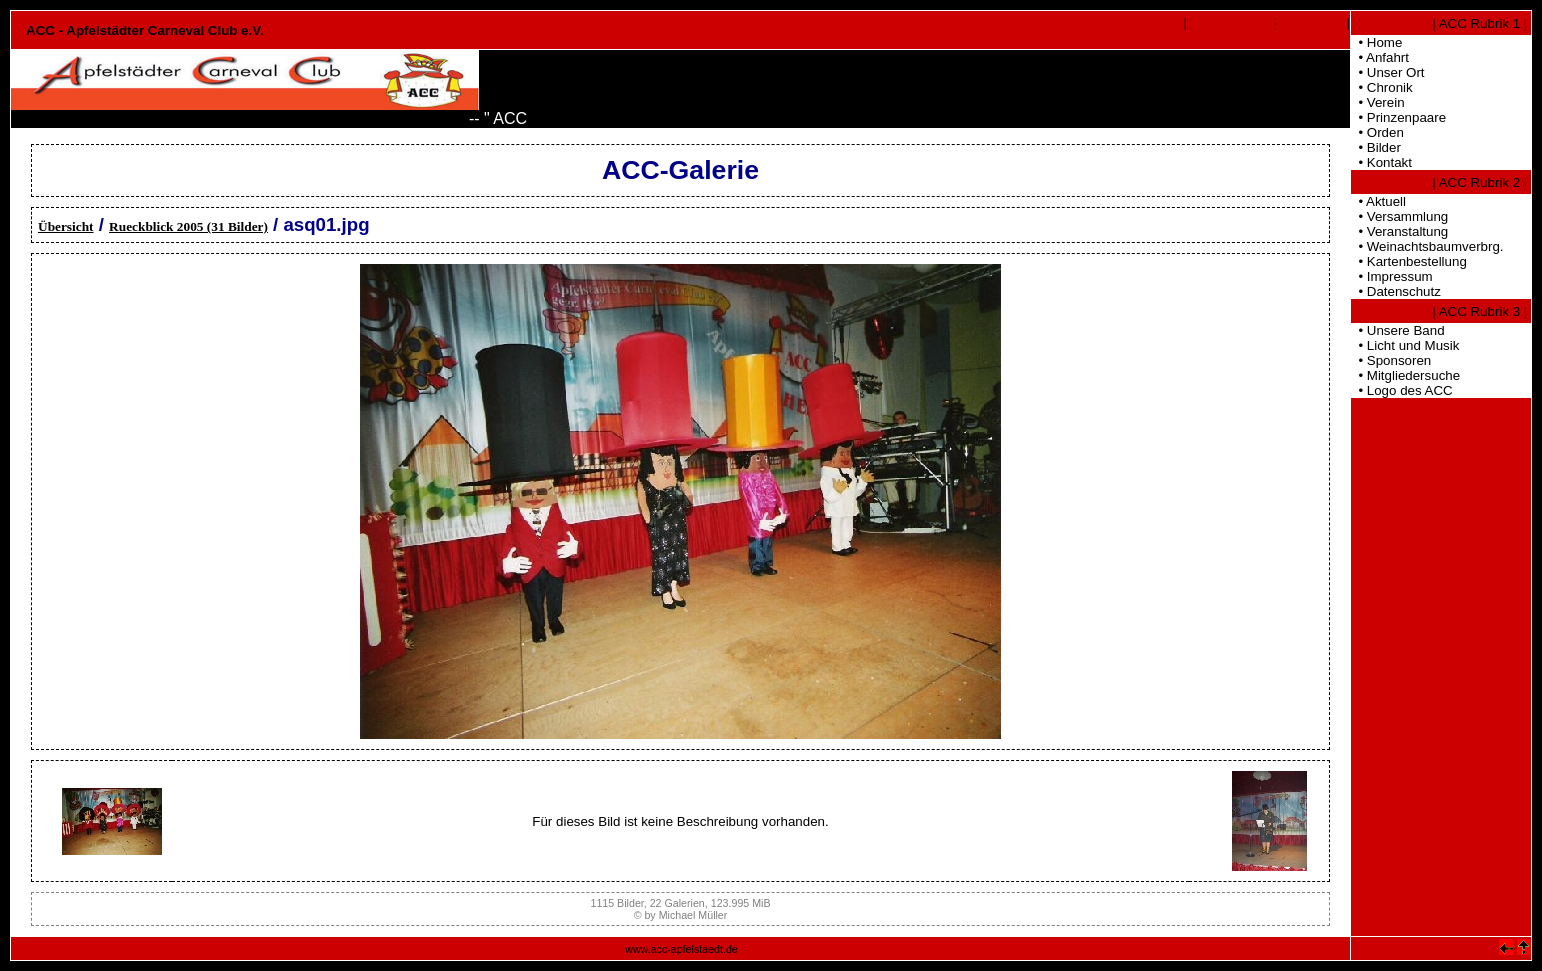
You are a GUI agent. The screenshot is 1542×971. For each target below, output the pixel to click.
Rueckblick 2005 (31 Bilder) (188, 226)
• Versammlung (1399, 216)
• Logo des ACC (1402, 390)
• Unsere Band (1398, 330)
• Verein (1378, 102)
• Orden (1377, 132)
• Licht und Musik (1405, 345)
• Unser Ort (1388, 72)
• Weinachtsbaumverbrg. (1427, 246)
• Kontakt (1381, 162)
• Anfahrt (1380, 57)
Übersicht (66, 226)
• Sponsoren (1391, 360)
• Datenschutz (1396, 291)
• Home (1376, 42)
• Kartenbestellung (1409, 261)
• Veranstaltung (1399, 231)
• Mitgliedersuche (1405, 375)
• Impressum (1392, 276)
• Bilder (1376, 147)
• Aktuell (1378, 201)
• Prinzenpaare (1398, 117)
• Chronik (1382, 87)
